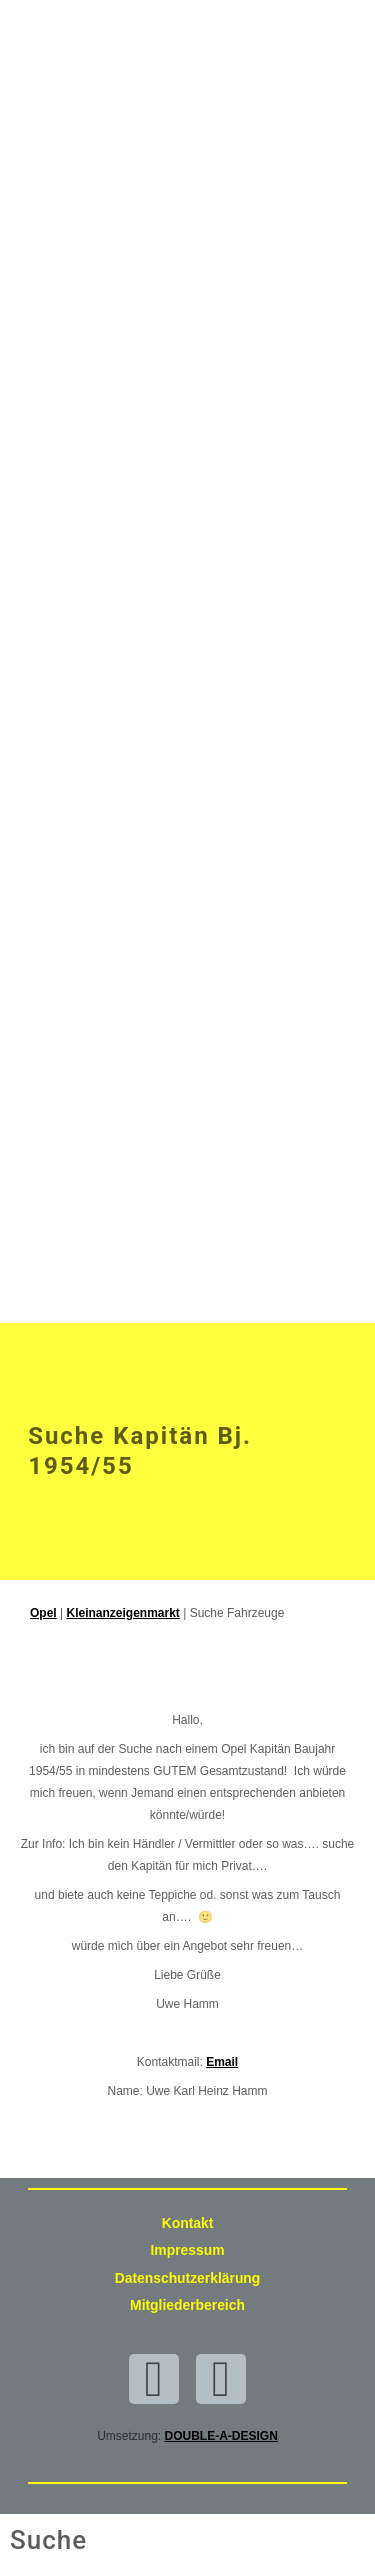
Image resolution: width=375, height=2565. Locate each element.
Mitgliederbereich (187, 2305)
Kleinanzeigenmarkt (122, 1613)
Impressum (188, 2250)
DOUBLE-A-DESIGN (221, 2436)
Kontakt (188, 2223)
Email (222, 2062)
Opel (43, 1613)
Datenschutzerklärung (188, 2278)
